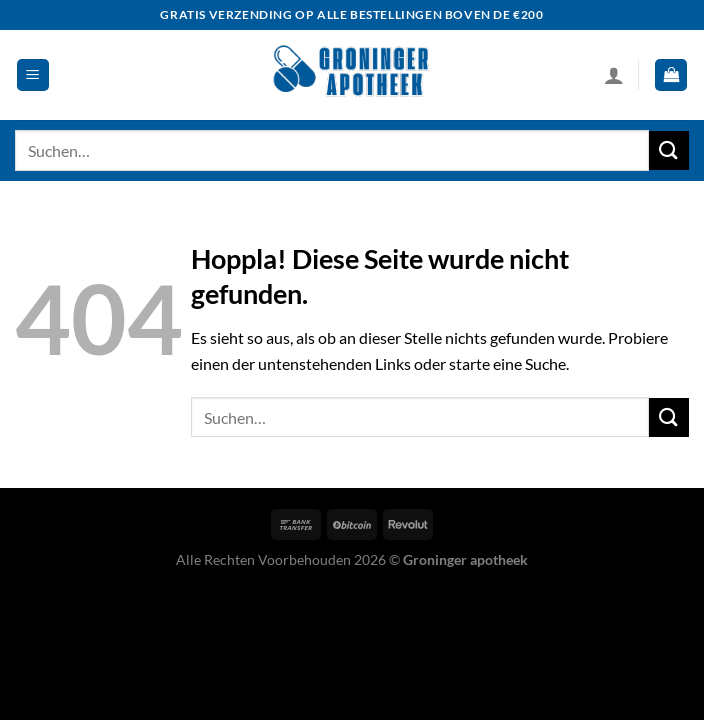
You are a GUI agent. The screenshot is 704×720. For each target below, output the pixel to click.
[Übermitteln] (669, 150)
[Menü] (33, 75)
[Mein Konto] (614, 75)
